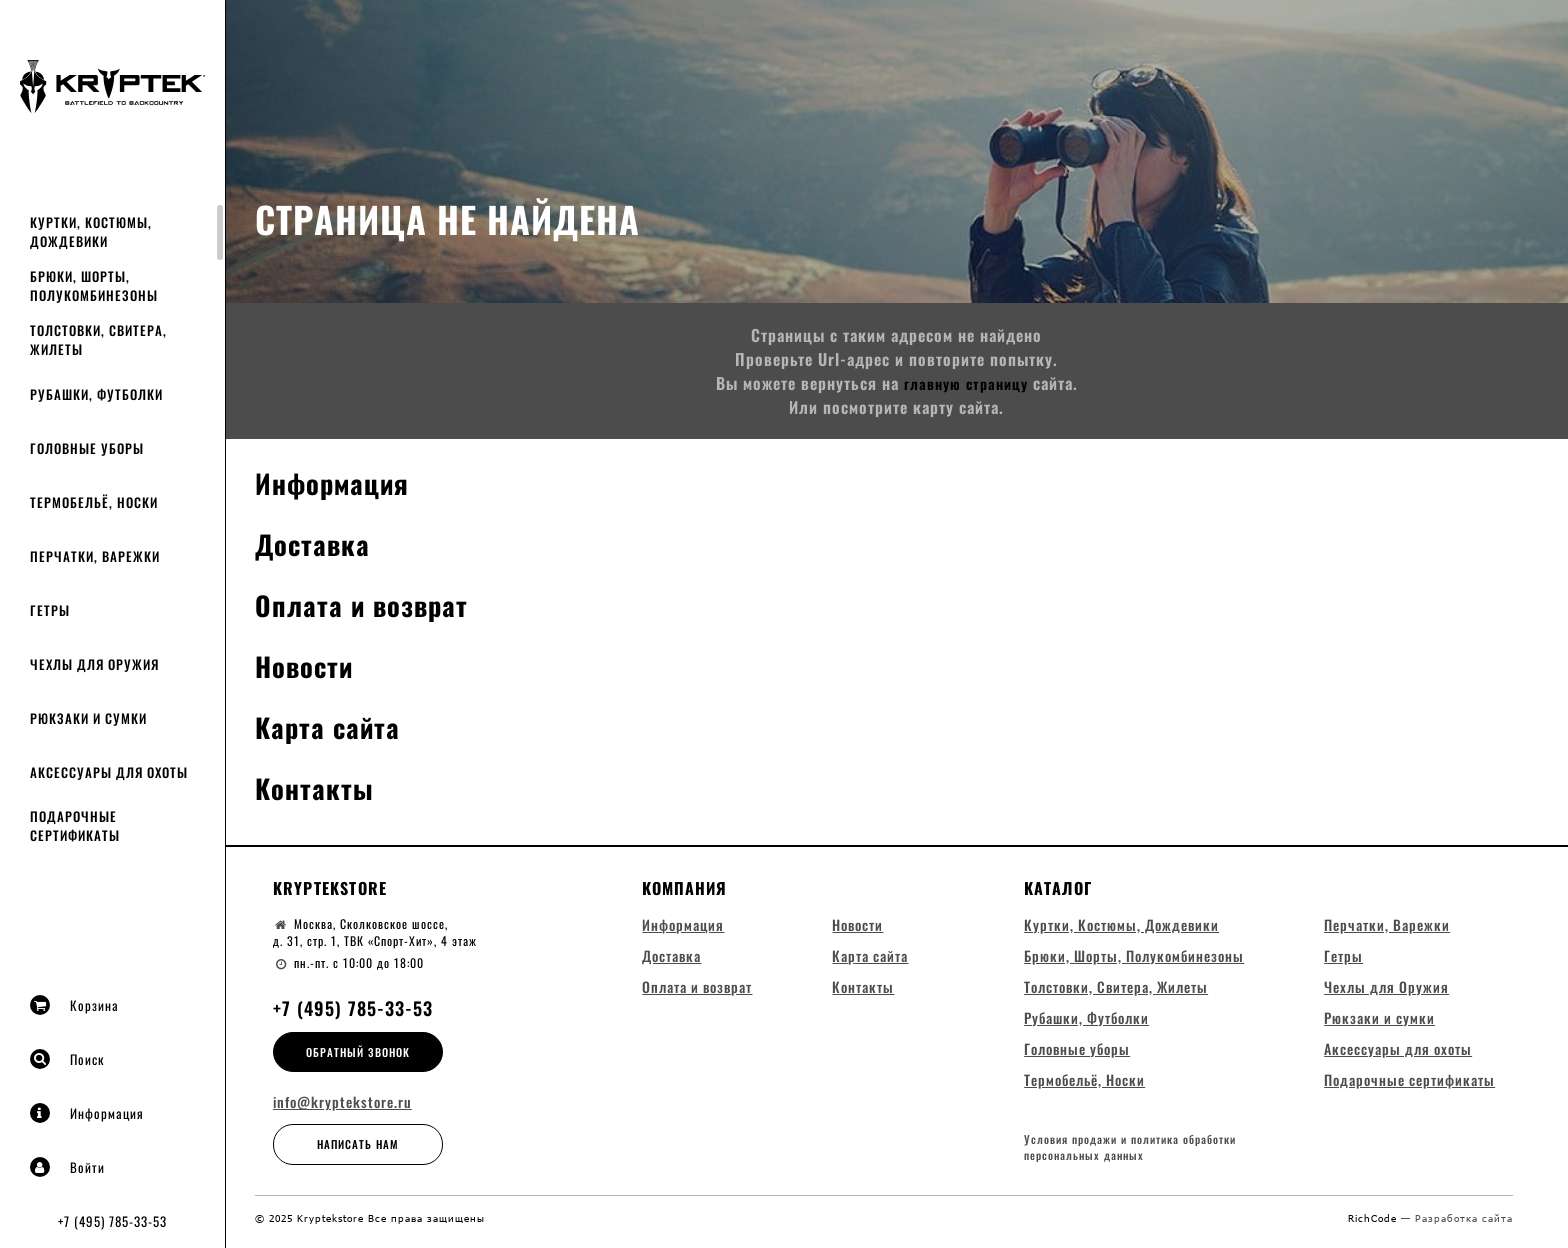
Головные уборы (87, 448)
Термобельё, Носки (94, 502)
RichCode (1374, 1225)
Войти (67, 1167)
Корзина (74, 1005)
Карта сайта (335, 725)
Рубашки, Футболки (96, 394)
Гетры (50, 610)
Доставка (318, 542)
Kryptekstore (330, 888)
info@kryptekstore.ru (342, 1102)
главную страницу (965, 383)
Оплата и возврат (373, 603)
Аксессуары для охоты (109, 772)
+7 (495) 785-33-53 (112, 1221)
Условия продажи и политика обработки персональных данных (1130, 1156)
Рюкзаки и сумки (88, 718)
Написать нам (358, 1144)
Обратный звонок (358, 1052)
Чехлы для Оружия (94, 664)
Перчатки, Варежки (95, 556)
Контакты (320, 786)
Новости (309, 664)
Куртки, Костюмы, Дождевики (91, 231)
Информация (87, 1113)
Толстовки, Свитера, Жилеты (98, 339)
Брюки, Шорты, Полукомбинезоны (94, 285)
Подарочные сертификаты (75, 825)
